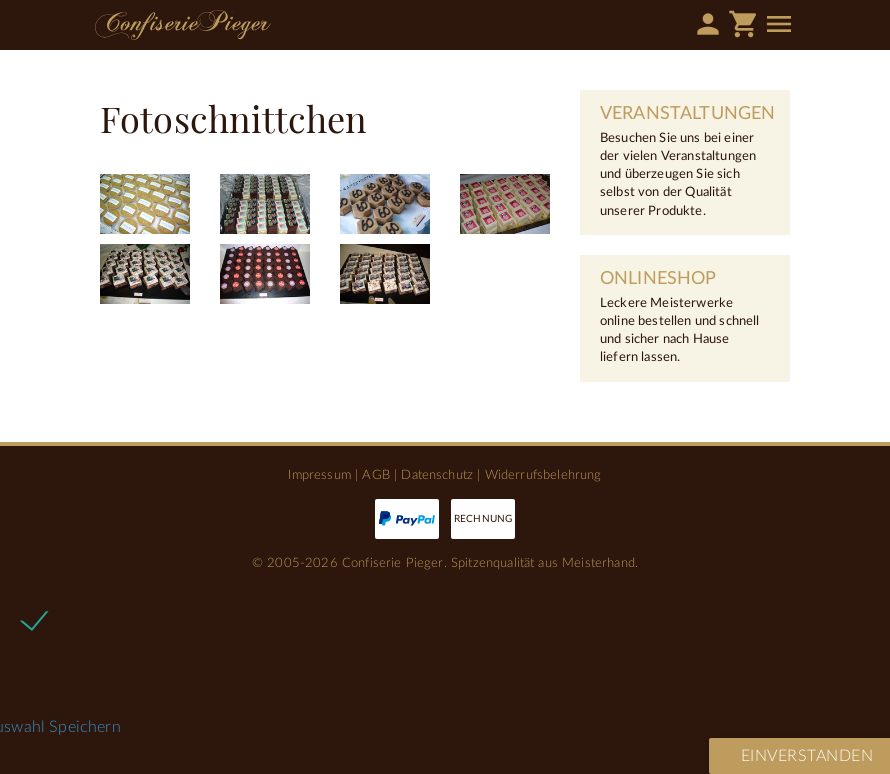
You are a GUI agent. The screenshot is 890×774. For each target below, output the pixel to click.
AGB (375, 475)
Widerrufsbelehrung (543, 475)
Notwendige (99, 619)
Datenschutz (437, 475)
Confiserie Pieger (183, 25)
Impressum (319, 475)
